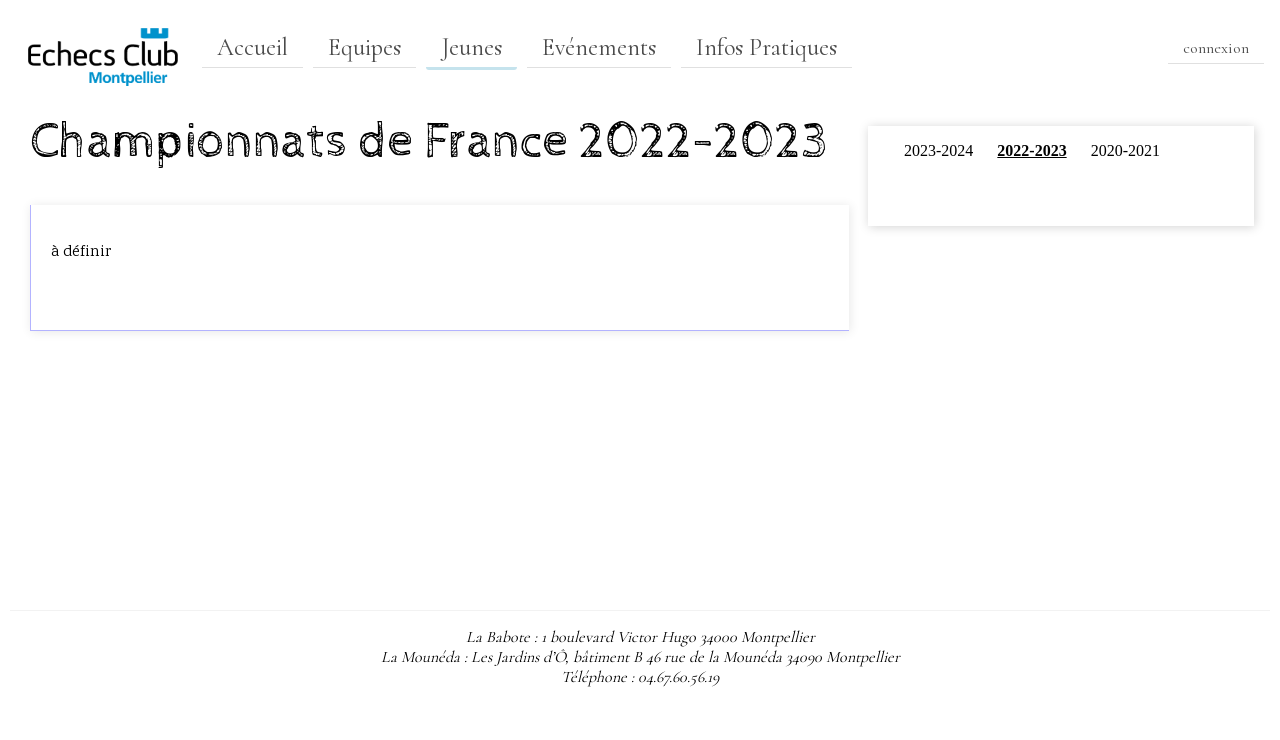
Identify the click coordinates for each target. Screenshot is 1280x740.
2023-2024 (938, 150)
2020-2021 (1125, 150)
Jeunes (471, 47)
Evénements (599, 47)
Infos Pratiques (766, 47)
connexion (1216, 48)
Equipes (364, 47)
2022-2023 (1031, 150)
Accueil (252, 47)
